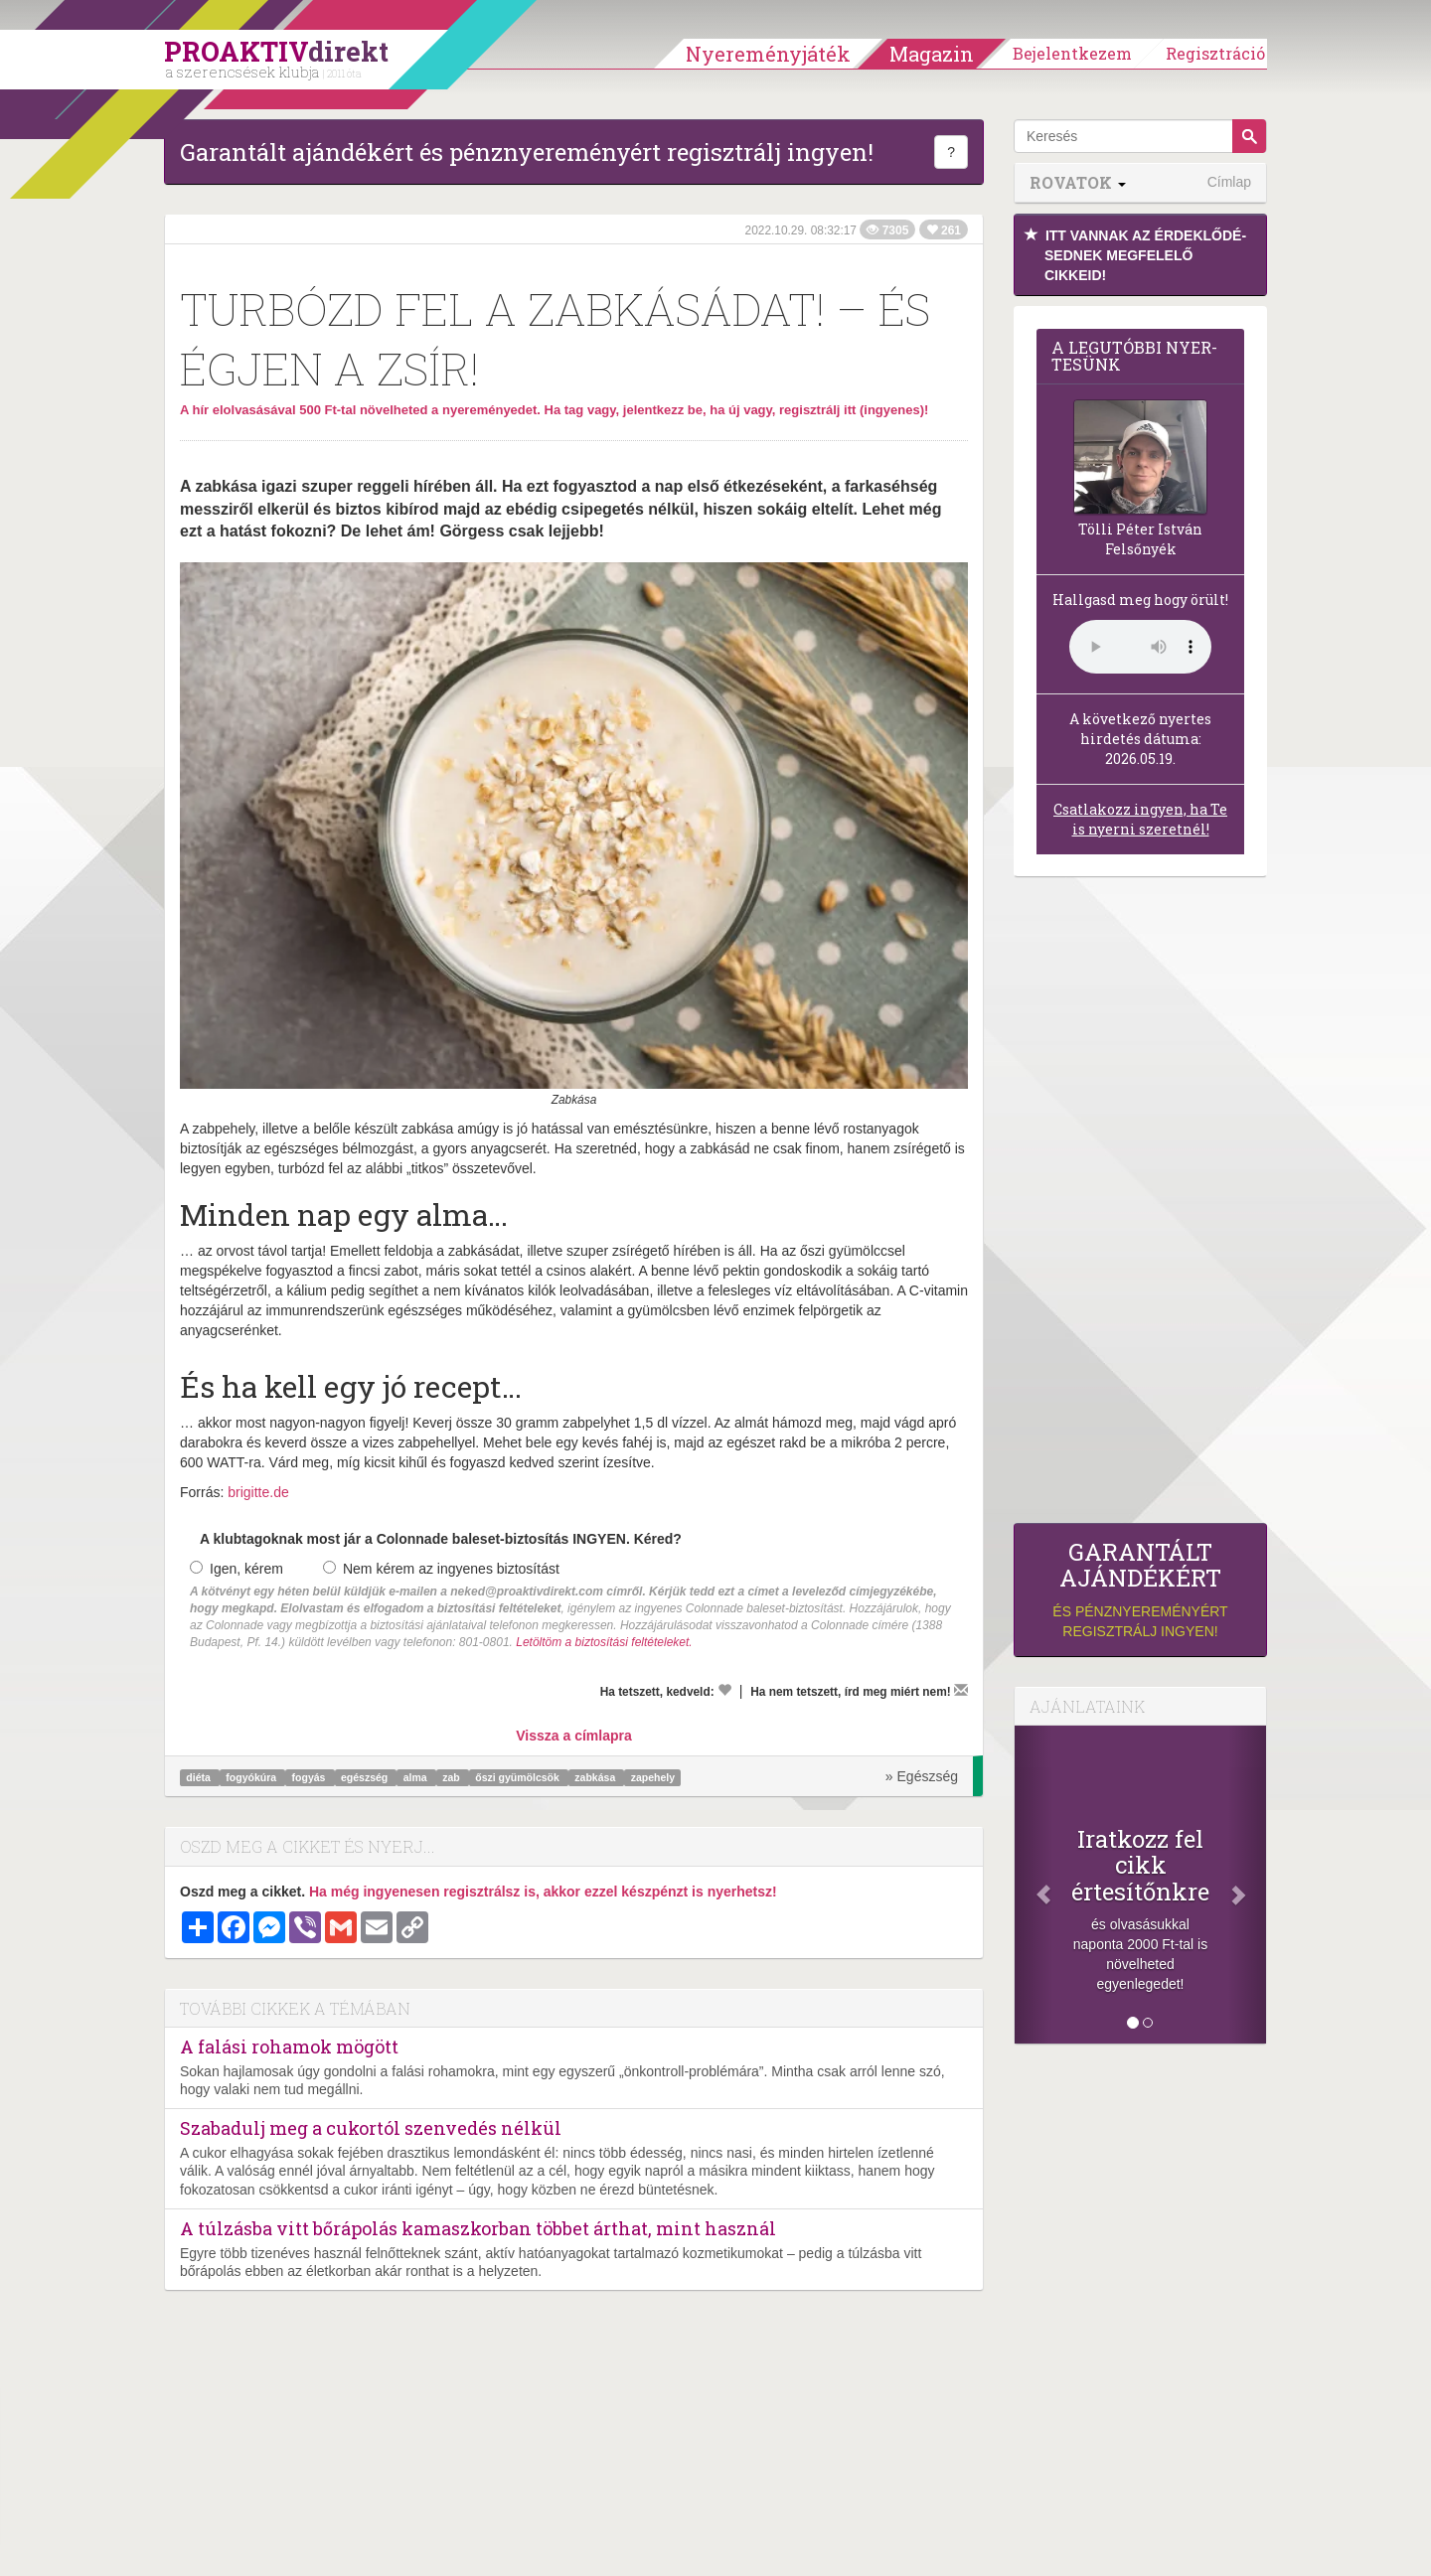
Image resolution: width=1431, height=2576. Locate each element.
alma (416, 1777)
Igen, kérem (236, 1569)
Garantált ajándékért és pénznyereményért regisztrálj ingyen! (527, 152)
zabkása (596, 1777)
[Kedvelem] (724, 1690)
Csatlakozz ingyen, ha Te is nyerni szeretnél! (1140, 819)
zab (452, 1777)
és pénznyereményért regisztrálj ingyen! (1140, 1589)
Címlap (1229, 182)
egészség (366, 1777)
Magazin (931, 54)
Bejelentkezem (1072, 53)
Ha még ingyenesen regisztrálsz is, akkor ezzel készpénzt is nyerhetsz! (543, 1891)
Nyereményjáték (768, 54)
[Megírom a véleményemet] (961, 1690)
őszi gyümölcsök (518, 1777)
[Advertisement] (1140, 1205)
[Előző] (1033, 1885)
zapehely (653, 1777)
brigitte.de (258, 1492)
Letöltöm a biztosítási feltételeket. (604, 1642)
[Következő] (1247, 1885)
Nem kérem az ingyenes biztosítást (441, 1569)
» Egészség (921, 1776)
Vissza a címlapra (573, 1735)
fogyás (310, 1777)
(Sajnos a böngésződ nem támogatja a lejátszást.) (1140, 647)
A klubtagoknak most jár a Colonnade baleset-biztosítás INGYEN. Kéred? (441, 1539)
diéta (199, 1777)
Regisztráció (1215, 53)
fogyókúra (252, 1777)
